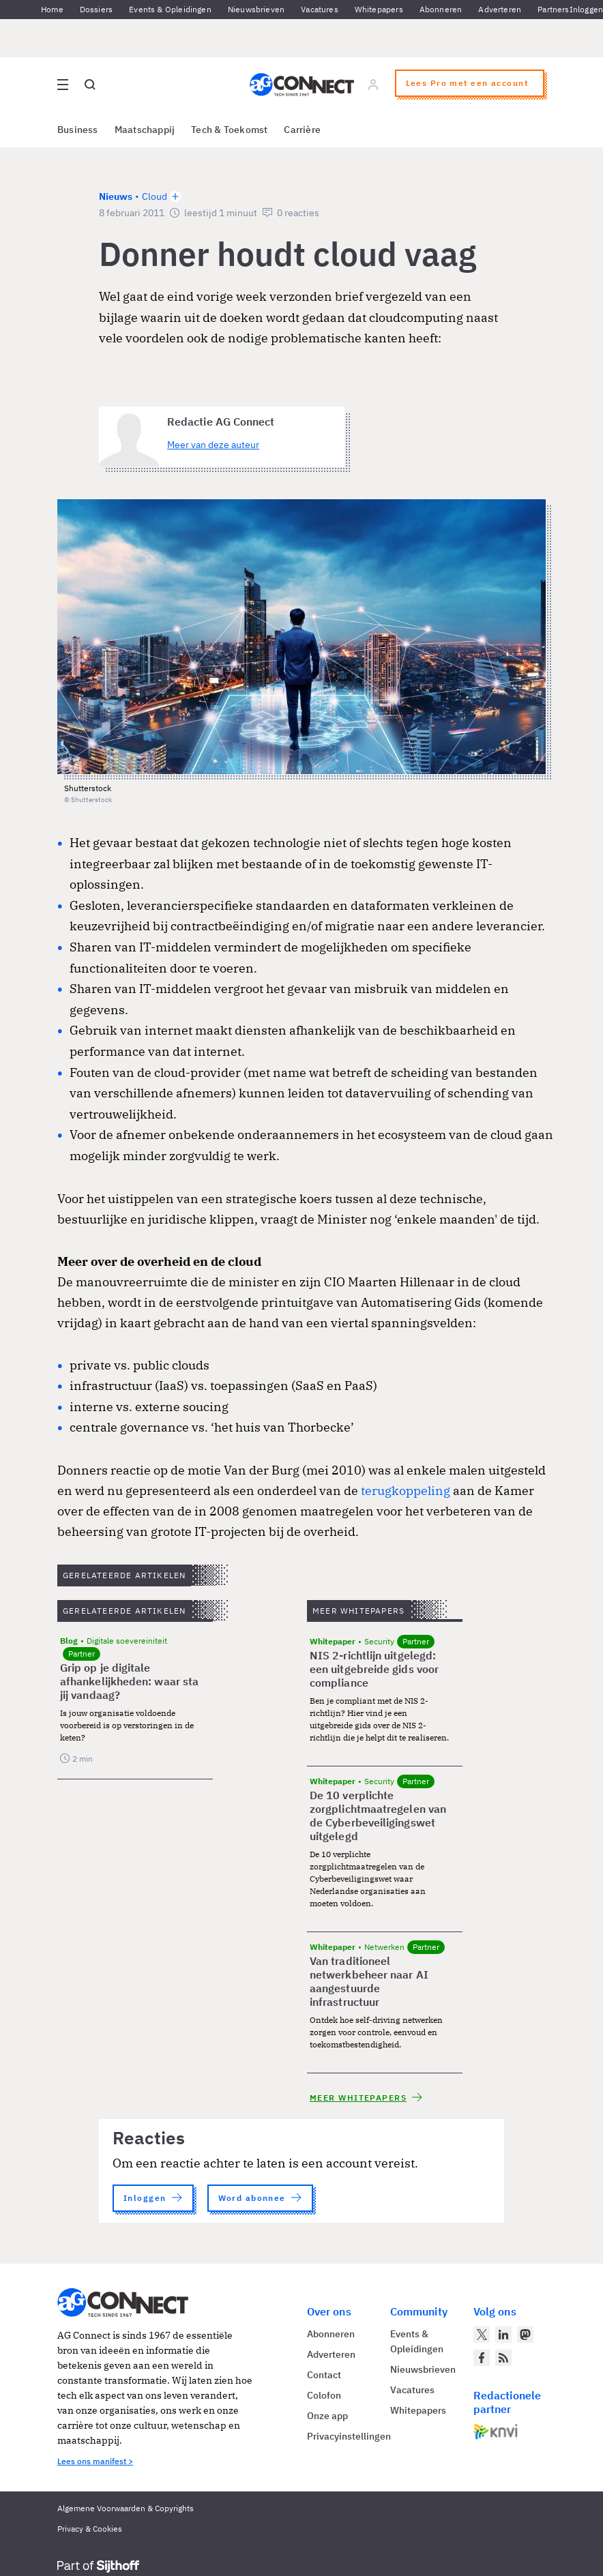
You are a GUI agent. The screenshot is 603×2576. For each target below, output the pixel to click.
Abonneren (441, 9)
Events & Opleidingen (170, 9)
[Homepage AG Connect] (302, 84)
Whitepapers (379, 9)
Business (77, 129)
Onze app (327, 2416)
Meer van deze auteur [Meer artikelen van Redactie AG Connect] (213, 445)
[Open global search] (90, 84)
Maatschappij (145, 129)
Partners (553, 9)
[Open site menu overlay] (62, 84)
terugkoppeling (407, 1490)
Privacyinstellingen (349, 2436)
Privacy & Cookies (89, 2528)
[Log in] (373, 84)
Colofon (324, 2395)
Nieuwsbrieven (256, 9)
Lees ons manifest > (95, 2461)
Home (52, 9)
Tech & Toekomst (229, 129)
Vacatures (319, 9)
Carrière (302, 129)
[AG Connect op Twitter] (481, 2334)
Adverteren (499, 9)
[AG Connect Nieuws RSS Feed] (503, 2358)
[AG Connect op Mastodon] (525, 2334)
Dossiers (96, 9)
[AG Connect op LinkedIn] (503, 2334)
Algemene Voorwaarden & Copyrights (125, 2508)
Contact (324, 2375)
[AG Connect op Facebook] (481, 2358)
